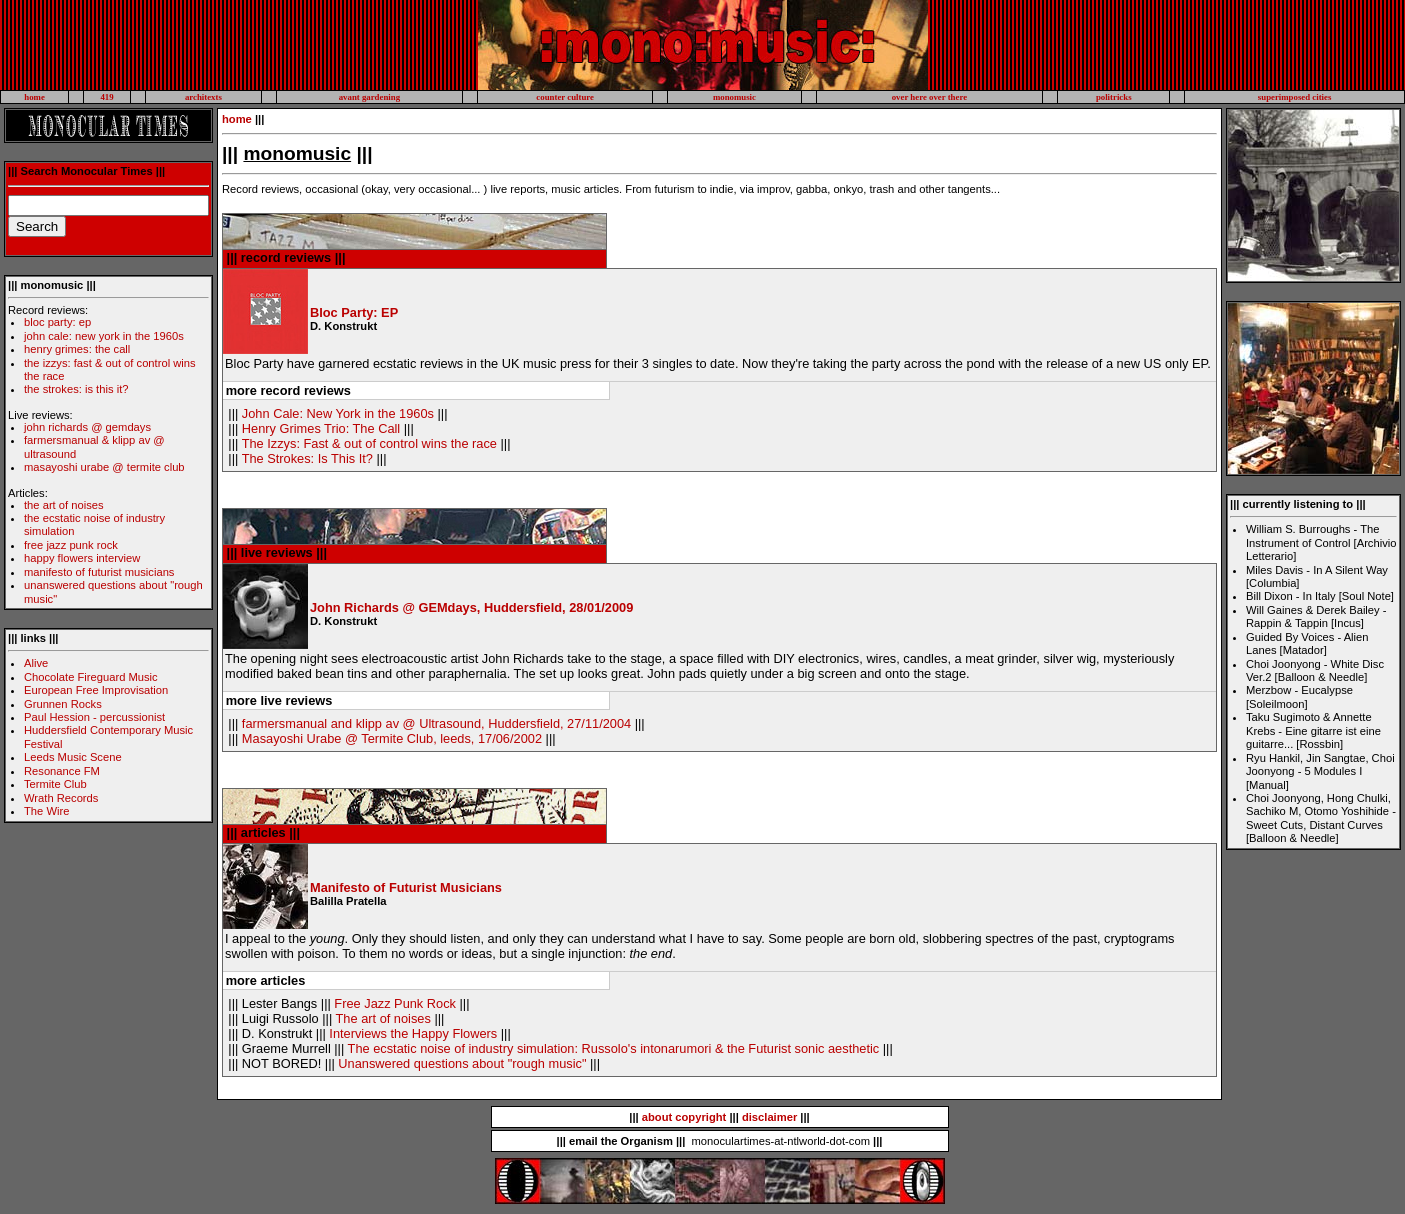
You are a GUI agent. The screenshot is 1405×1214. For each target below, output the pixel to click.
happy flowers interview (82, 558)
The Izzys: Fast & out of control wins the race (369, 443)
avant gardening (369, 97)
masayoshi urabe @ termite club (104, 467)
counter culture (565, 97)
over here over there (929, 97)
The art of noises (383, 1018)
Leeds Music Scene (73, 757)
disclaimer (769, 1117)
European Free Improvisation (96, 690)
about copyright (684, 1117)
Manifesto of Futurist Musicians (406, 887)
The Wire (46, 811)
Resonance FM (62, 771)
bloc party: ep (57, 322)
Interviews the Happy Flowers (413, 1033)
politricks (1114, 97)
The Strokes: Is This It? (307, 458)
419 (106, 97)
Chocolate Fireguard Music (91, 677)
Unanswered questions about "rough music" (462, 1063)
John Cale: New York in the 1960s (338, 413)
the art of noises (64, 505)
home (34, 97)
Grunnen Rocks (63, 704)
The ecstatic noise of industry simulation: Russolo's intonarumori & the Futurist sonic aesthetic (614, 1048)
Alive (36, 663)
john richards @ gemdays (87, 427)
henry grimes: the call (77, 349)
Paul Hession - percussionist (94, 717)
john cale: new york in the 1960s (104, 336)
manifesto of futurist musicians (99, 572)
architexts (203, 97)
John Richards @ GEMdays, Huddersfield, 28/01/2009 (471, 607)
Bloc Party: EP (354, 312)
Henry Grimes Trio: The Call (321, 428)
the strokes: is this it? (76, 389)
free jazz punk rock (71, 545)
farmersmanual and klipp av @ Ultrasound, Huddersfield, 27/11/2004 (436, 723)
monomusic (734, 97)
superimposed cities (1295, 97)
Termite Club (55, 784)
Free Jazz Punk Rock (395, 1003)
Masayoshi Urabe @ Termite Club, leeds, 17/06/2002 (392, 738)
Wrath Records (61, 798)
